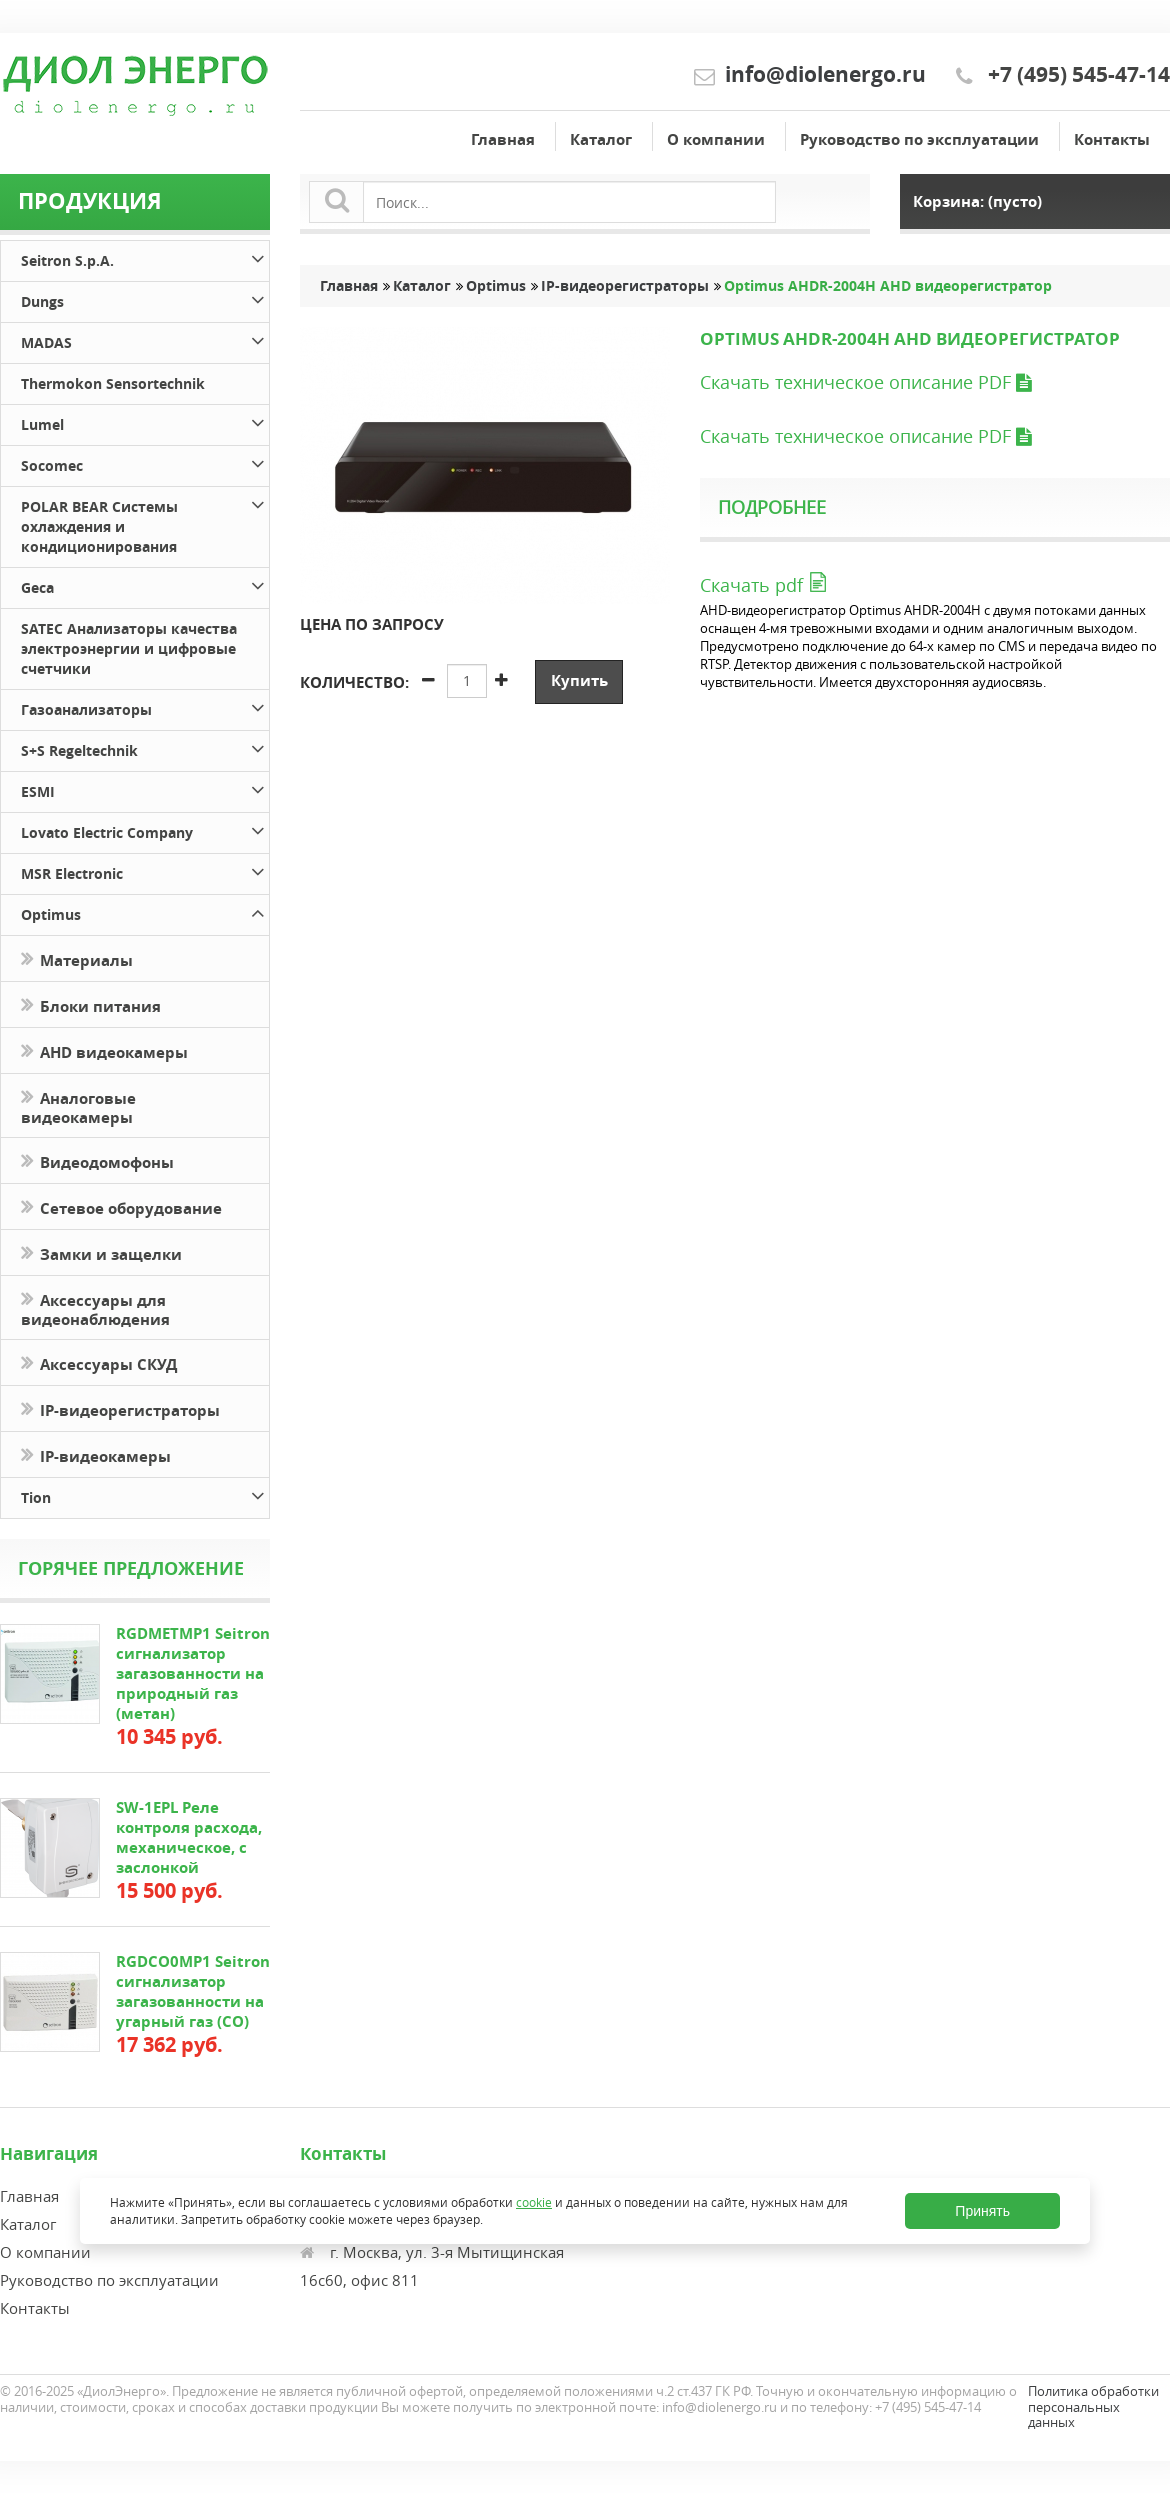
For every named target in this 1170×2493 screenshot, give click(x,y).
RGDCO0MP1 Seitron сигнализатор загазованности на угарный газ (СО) (193, 1991)
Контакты (1112, 139)
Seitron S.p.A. (145, 257)
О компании (716, 139)
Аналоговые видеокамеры (78, 1106)
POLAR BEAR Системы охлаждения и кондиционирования (145, 523)
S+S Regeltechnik (145, 747)
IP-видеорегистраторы (120, 1408)
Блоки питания (91, 1004)
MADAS (145, 339)
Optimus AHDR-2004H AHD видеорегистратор (888, 286)
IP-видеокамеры (98, 1454)
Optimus (145, 911)
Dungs (145, 298)
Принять (982, 2211)
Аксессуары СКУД (99, 1362)
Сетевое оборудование (121, 1206)
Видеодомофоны (97, 1160)
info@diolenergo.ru (825, 74)
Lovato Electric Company (145, 829)
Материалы (77, 958)
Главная (503, 139)
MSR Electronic (145, 870)
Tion (145, 1494)
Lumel (145, 421)
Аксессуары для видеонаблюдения (95, 1308)
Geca (145, 584)
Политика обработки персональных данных (1093, 2406)
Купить (579, 680)
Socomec (145, 462)
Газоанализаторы (145, 706)
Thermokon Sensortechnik (113, 383)
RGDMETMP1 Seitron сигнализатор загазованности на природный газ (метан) (193, 1673)
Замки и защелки (101, 1252)
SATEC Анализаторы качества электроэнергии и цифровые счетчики (129, 648)
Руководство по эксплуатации (919, 139)
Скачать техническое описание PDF (865, 382)
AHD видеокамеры (104, 1050)
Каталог (601, 139)
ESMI (145, 788)
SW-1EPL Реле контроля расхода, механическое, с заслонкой (189, 1837)
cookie (534, 2202)
